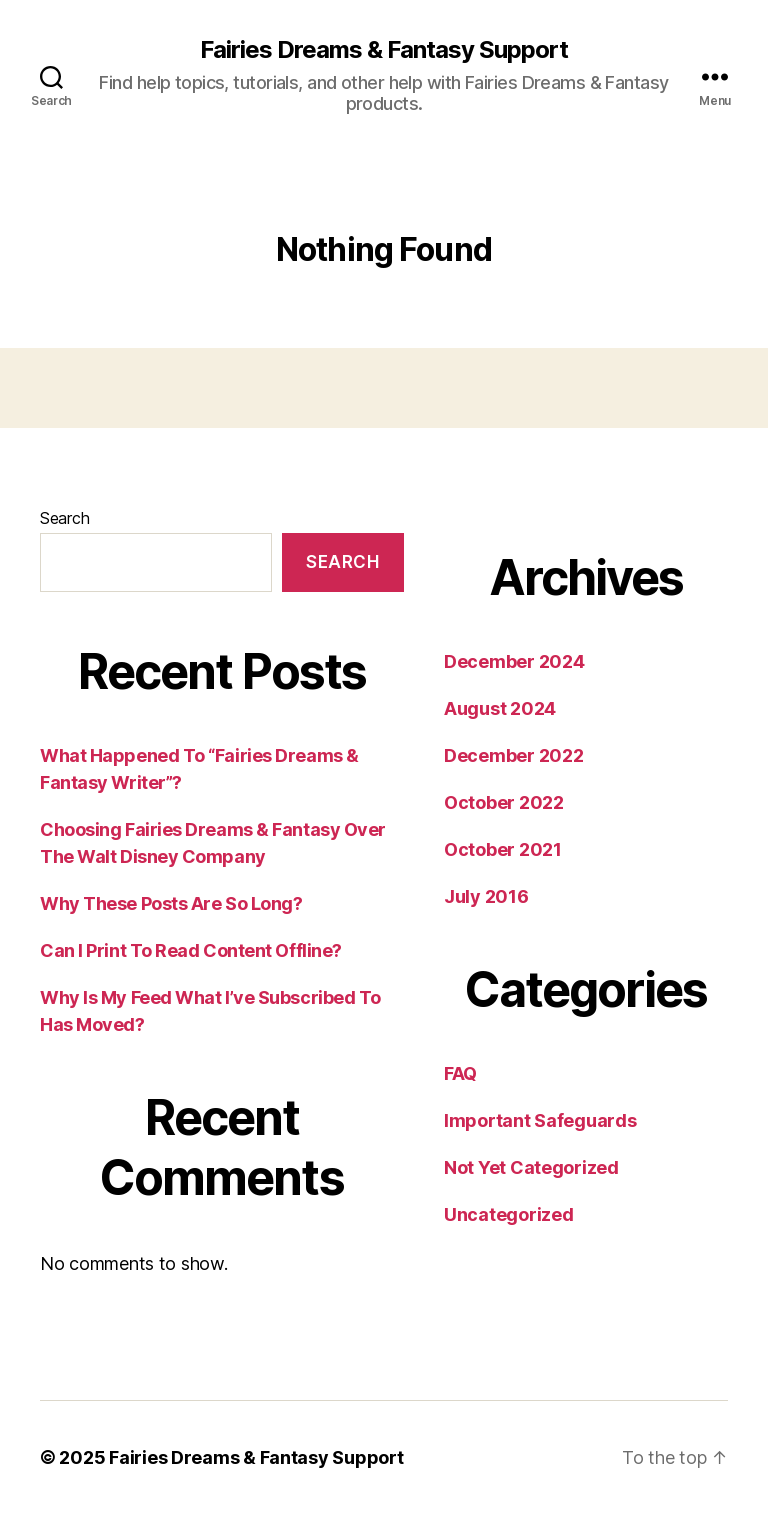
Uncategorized (509, 1214)
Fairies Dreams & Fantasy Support (384, 50)
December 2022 (514, 755)
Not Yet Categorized (531, 1167)
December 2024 (514, 661)
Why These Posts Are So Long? (171, 903)
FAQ (460, 1073)
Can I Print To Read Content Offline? (191, 950)
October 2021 (503, 849)
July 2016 (486, 896)
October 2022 (504, 802)
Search (64, 518)
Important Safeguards (540, 1120)
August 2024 (500, 708)
